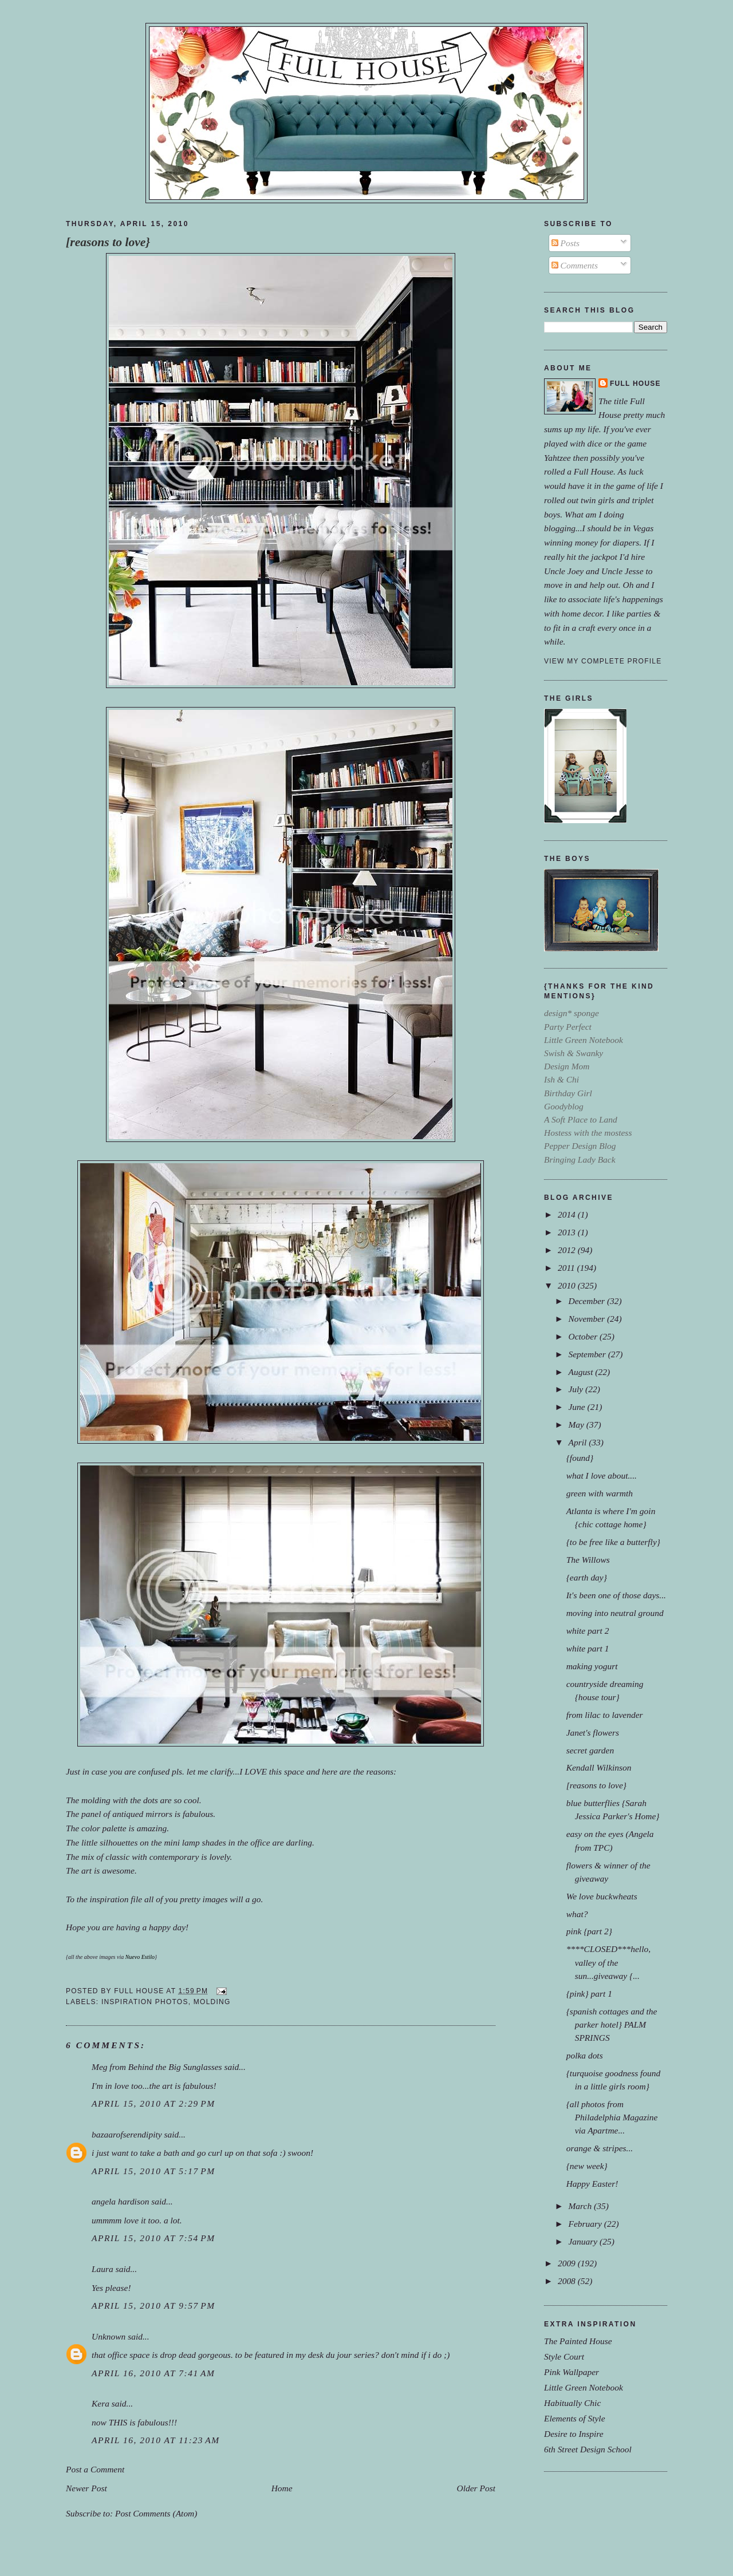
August (581, 1372)
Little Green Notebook (583, 2387)
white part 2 (587, 1630)
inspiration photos (144, 2002)
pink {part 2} (589, 1931)
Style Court (564, 2356)
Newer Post (86, 2488)
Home (282, 2488)
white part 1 (587, 1648)
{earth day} (586, 1577)
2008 (568, 2281)
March (581, 2206)
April (578, 1442)
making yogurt (592, 1666)
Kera (100, 2403)
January (584, 2241)
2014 (568, 1214)
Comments (574, 265)
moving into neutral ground (615, 1613)
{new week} (587, 2166)
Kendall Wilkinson (599, 1767)
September (588, 1354)
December (587, 1301)
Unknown (108, 2336)
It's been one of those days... (616, 1595)
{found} (580, 1458)
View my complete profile (602, 661)
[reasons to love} (108, 242)
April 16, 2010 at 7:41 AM (153, 2373)
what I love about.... (601, 1475)
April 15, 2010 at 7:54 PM (153, 2238)
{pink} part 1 (589, 1993)
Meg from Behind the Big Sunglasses (157, 2067)
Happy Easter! (592, 2183)
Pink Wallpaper (571, 2372)
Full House (635, 384)
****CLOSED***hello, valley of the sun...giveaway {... (608, 1962)
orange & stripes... (599, 2148)
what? (577, 1914)
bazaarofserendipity (127, 2134)
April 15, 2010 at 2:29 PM (153, 2103)
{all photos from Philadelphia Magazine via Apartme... (612, 2117)
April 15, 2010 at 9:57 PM (153, 2305)
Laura (102, 2269)
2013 (568, 1232)
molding (212, 2002)
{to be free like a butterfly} (613, 1542)
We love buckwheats (601, 1896)
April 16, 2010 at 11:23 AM (156, 2440)
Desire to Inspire (574, 2434)
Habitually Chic (572, 2403)
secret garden (590, 1750)
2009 (568, 2263)
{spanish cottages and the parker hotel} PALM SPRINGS (611, 2024)
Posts (565, 243)
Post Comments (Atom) (156, 2513)
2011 (567, 1268)
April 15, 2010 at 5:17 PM (153, 2171)
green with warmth (599, 1493)
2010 (568, 1285)
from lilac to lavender (604, 1715)
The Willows (588, 1559)
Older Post (476, 2488)
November (587, 1318)
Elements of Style (574, 2418)
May (577, 1424)
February (586, 2224)
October (584, 1336)
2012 (568, 1250)
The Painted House (578, 2341)
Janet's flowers (592, 1732)
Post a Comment (95, 2469)
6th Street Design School (588, 2449)
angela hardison (120, 2201)
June (577, 1407)
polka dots (584, 2055)
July (576, 1389)
